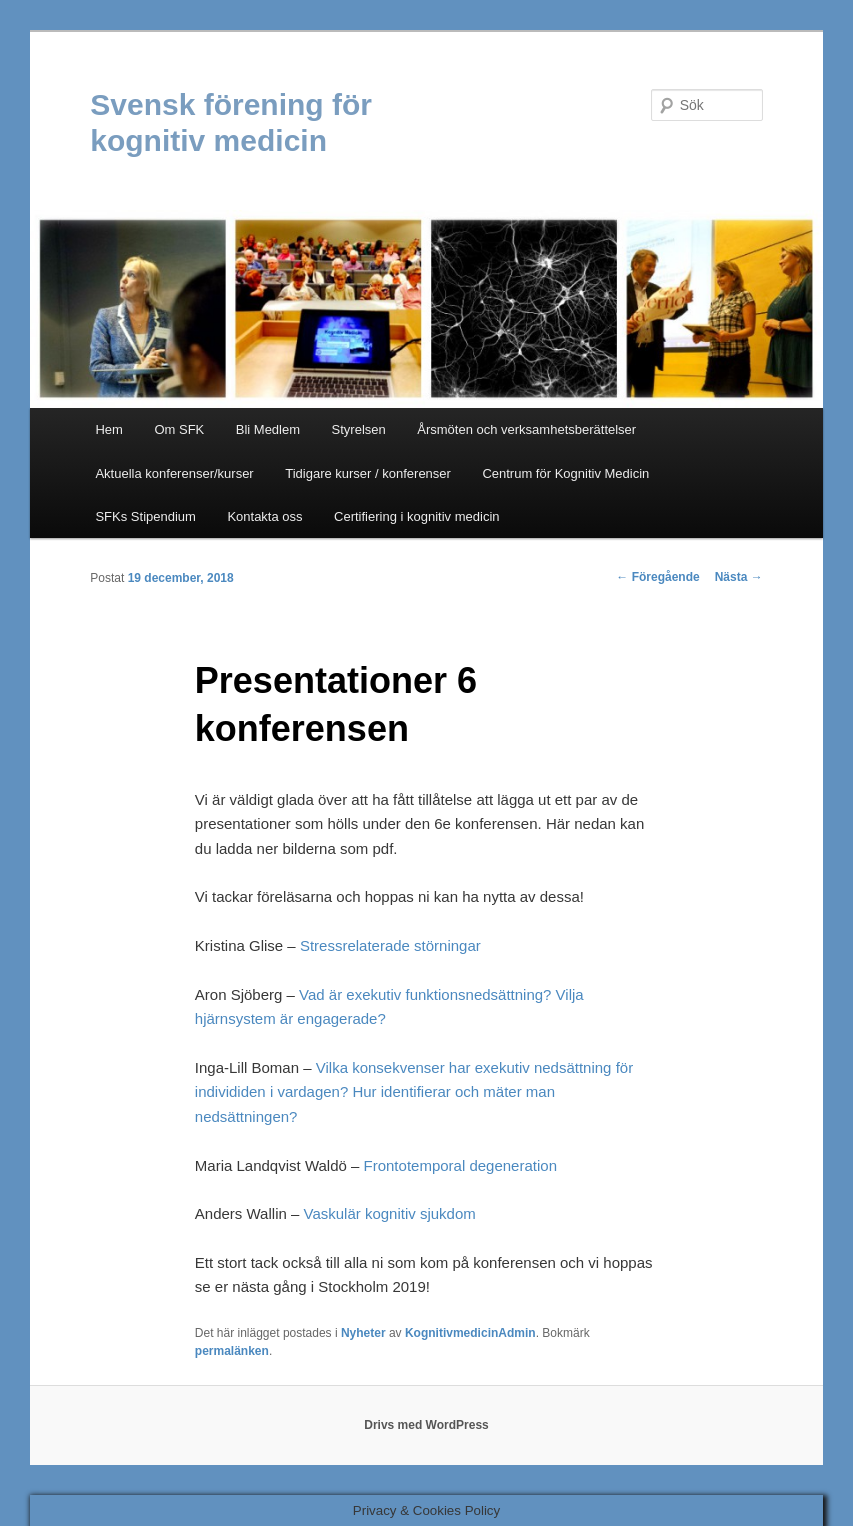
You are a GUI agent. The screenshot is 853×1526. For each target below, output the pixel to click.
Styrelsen (359, 429)
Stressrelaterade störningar (390, 945)
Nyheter (363, 1333)
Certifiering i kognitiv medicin (416, 516)
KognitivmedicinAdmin (470, 1333)
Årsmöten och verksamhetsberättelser (526, 429)
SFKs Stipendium (145, 516)
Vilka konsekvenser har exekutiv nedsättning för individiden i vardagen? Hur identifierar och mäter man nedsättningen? (414, 1092)
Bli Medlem (268, 429)
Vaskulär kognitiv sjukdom (389, 1213)
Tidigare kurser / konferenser (368, 473)
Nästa (739, 577)
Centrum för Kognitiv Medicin (565, 473)
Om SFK (179, 429)
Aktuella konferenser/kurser (174, 473)
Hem (108, 429)
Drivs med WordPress (426, 1425)
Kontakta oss (264, 516)
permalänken (232, 1351)
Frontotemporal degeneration (460, 1165)
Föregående (657, 577)
